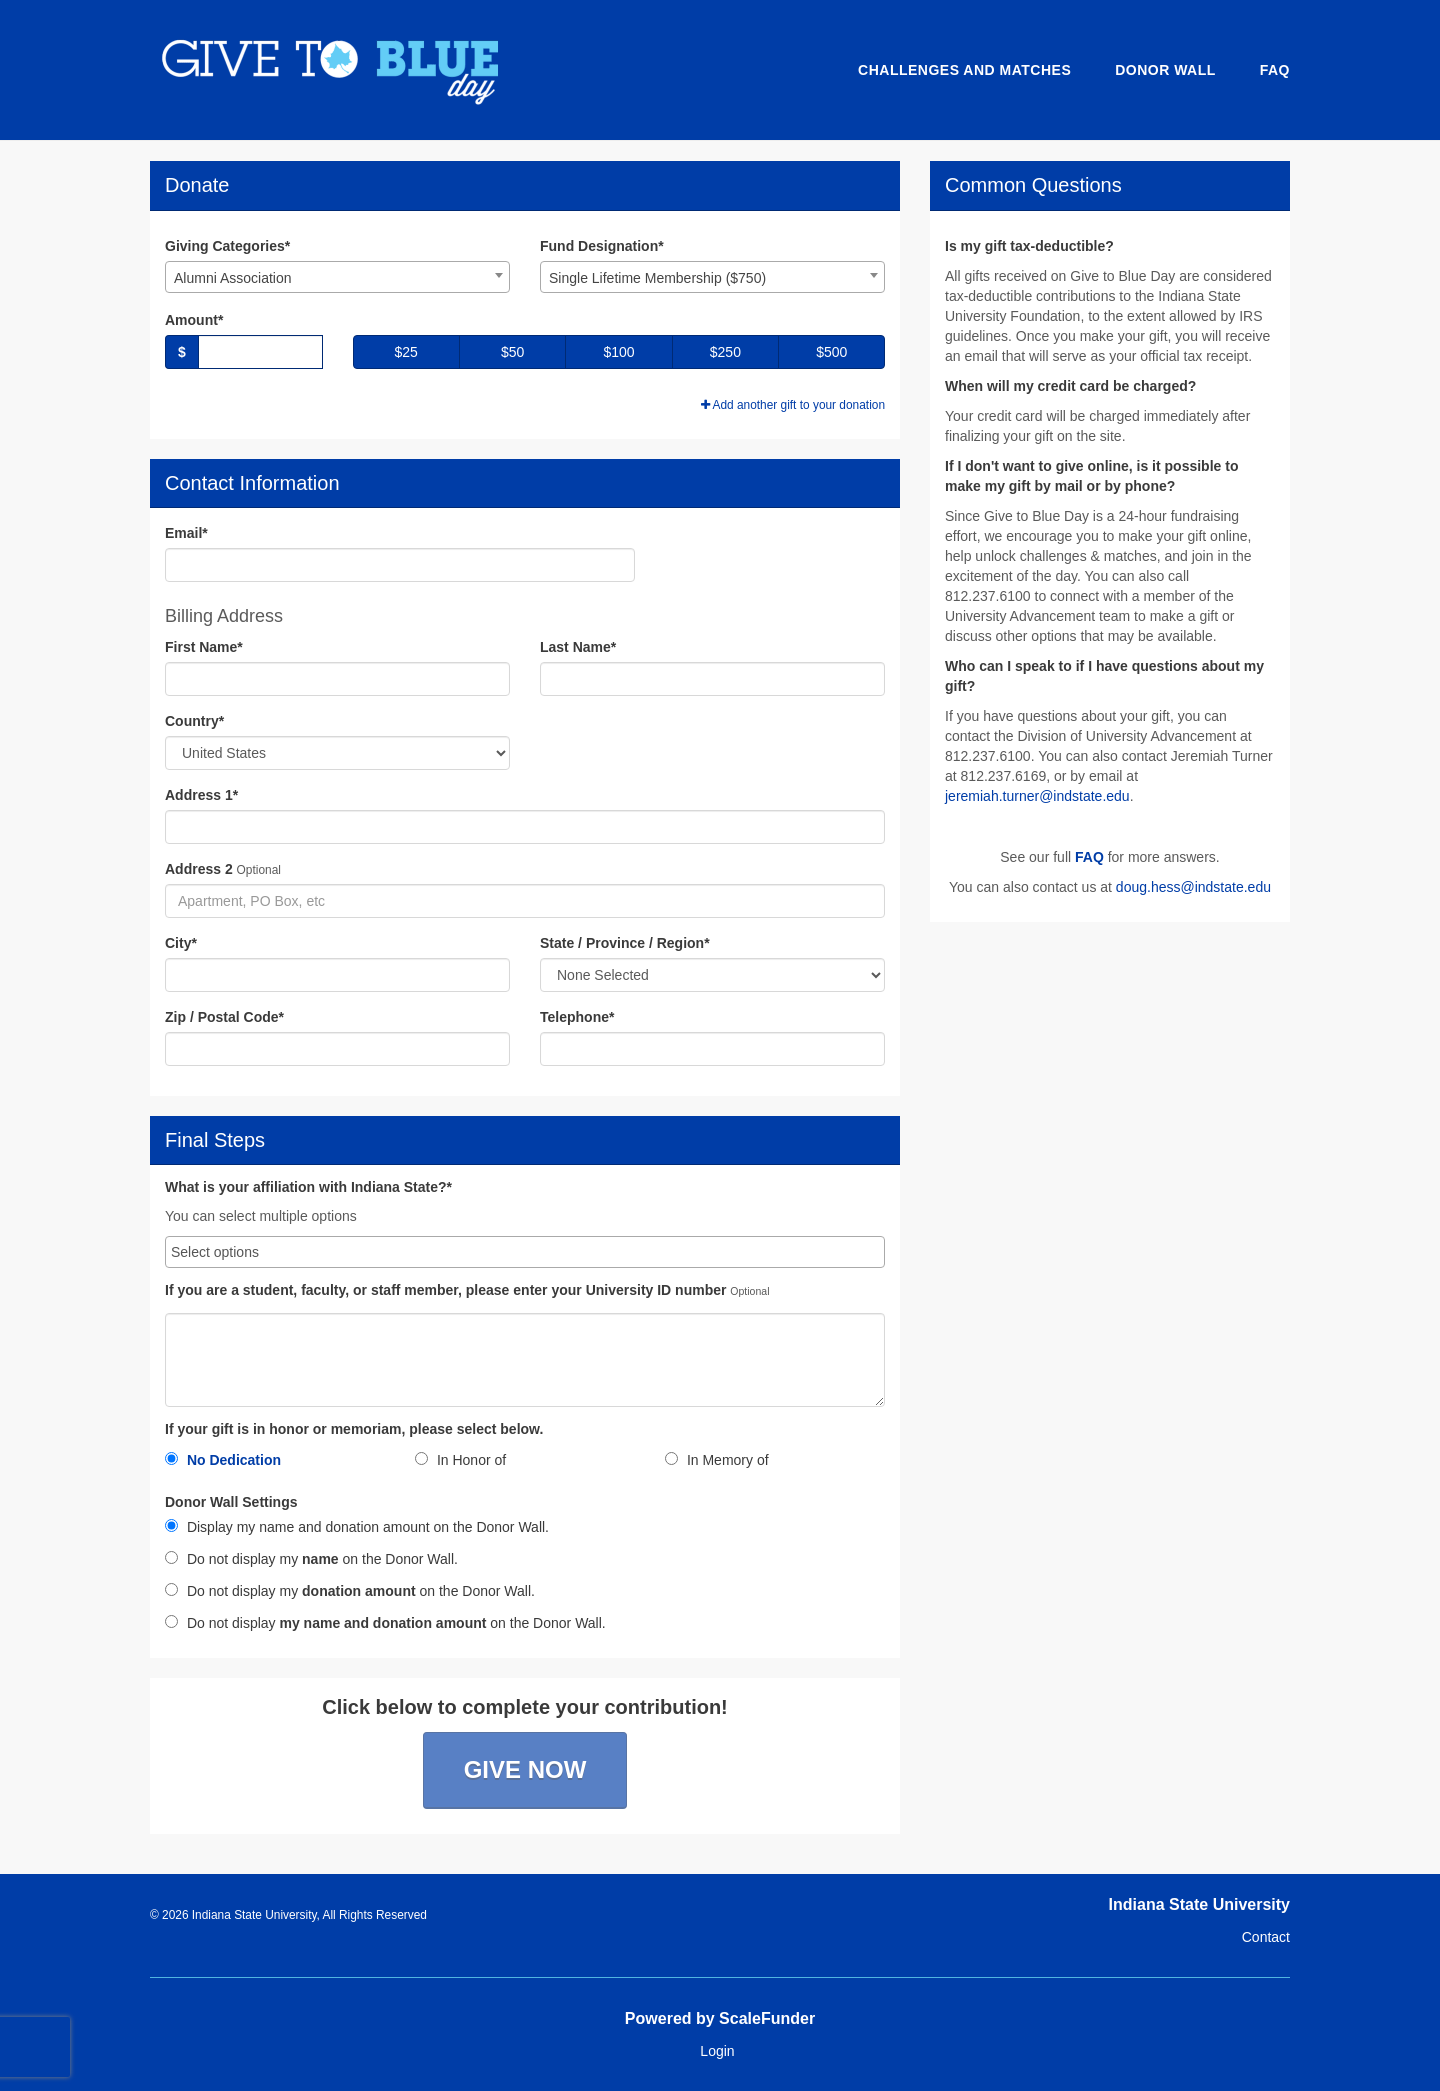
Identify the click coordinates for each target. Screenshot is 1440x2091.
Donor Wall (1165, 70)
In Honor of (460, 1460)
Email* (186, 533)
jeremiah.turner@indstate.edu (1037, 796)
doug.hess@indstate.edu (1193, 887)
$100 (618, 352)
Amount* (194, 320)
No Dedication (223, 1460)
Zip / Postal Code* (224, 1017)
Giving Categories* (227, 246)
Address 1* (201, 795)
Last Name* (578, 647)
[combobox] (337, 277)
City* (181, 943)
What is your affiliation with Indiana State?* (308, 1187)
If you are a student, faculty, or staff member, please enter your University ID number (445, 1290)
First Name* (204, 647)
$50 (512, 352)
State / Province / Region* (625, 943)
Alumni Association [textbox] (233, 278)
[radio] (275, 1464)
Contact (1266, 1937)
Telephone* (577, 1017)
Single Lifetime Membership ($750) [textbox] (657, 278)
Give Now (525, 1769)
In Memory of (717, 1460)
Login (717, 2051)
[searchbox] (525, 1252)
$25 (406, 352)
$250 (725, 352)
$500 (831, 352)
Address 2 (199, 869)
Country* (194, 721)
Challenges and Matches (964, 70)
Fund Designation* (602, 246)
